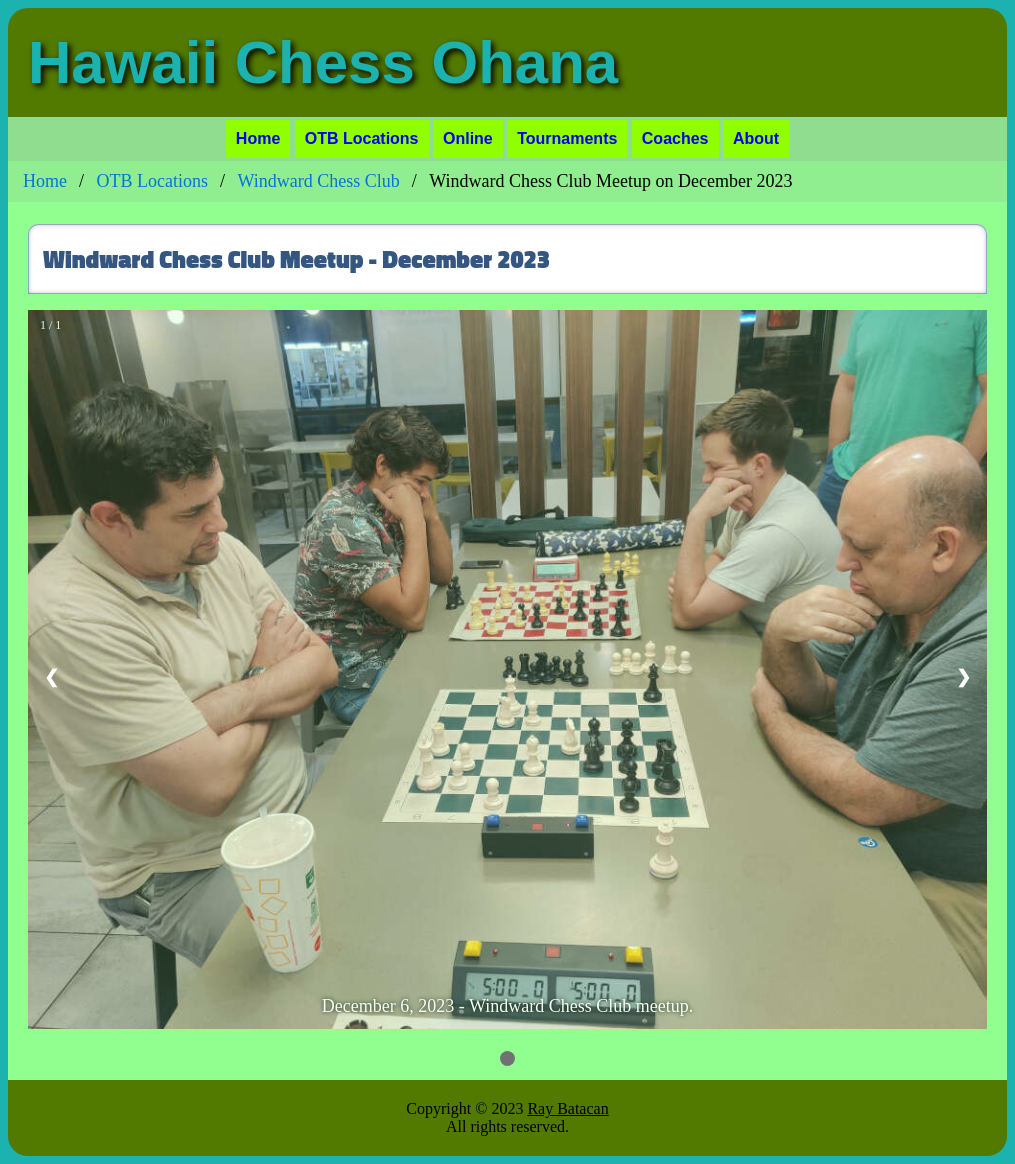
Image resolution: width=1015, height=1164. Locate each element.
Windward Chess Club (319, 181)
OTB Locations (362, 138)
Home (258, 138)
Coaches (675, 138)
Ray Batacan (567, 1108)
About (756, 138)
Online (468, 138)
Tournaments (567, 138)
